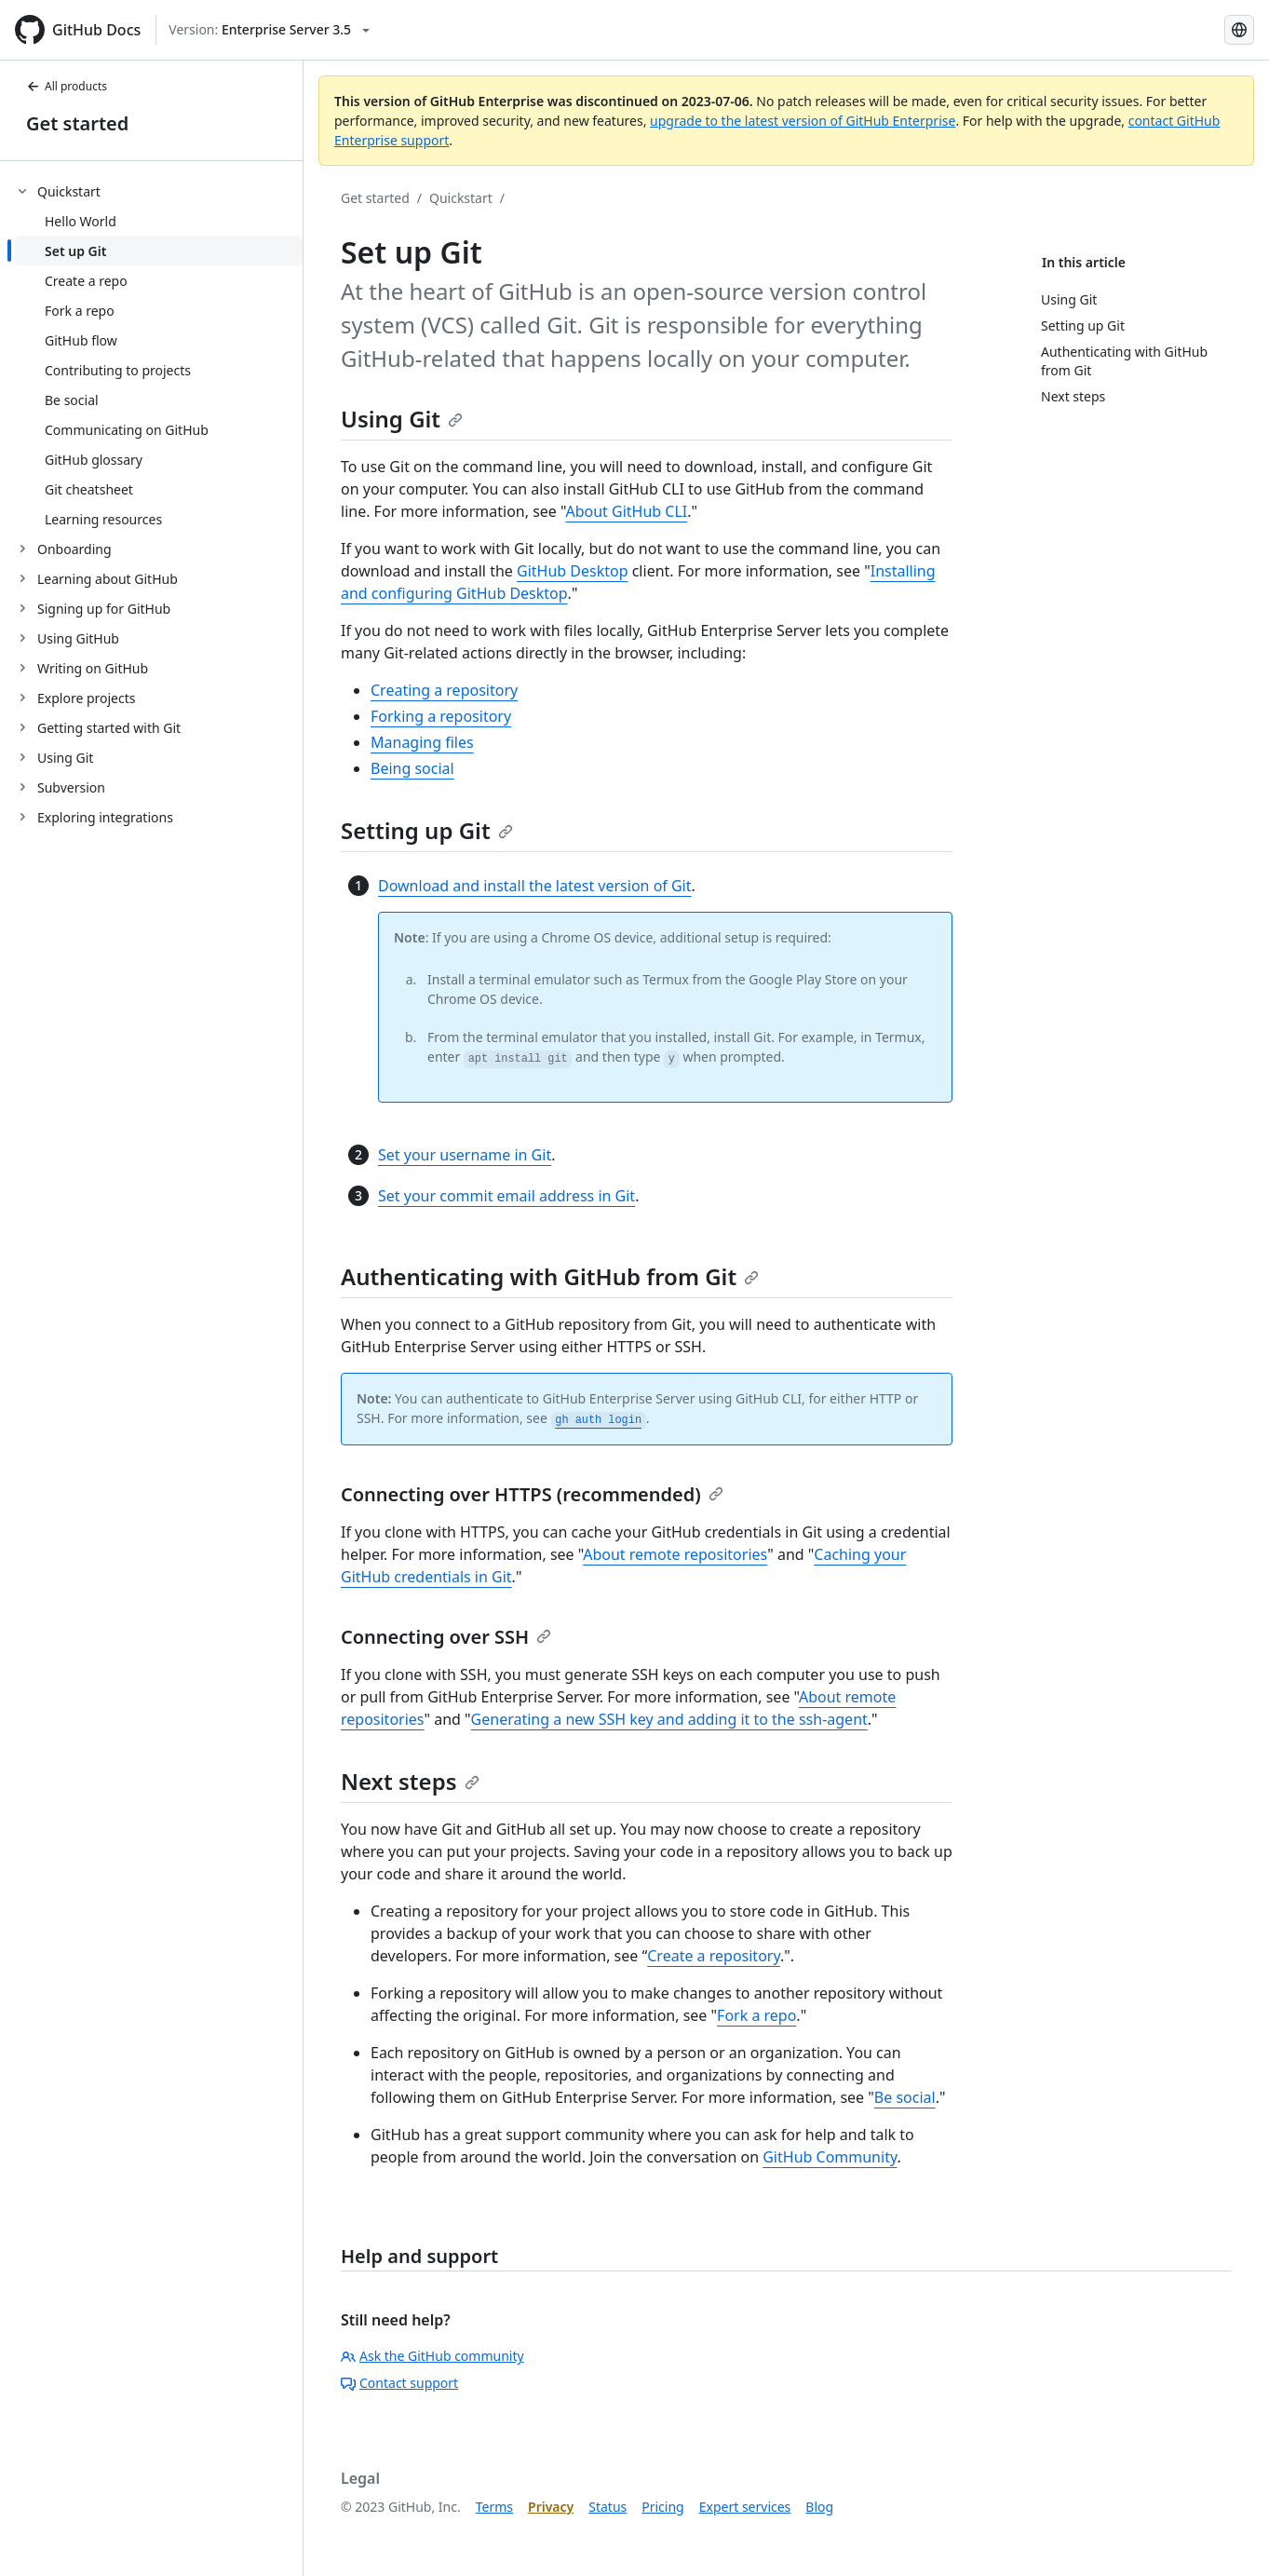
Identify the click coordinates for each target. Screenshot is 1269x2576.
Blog (819, 2506)
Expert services (745, 2506)
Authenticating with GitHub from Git (550, 1276)
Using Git (402, 418)
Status (607, 2506)
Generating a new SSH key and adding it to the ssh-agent (669, 1719)
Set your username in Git (464, 1155)
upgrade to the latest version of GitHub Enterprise (802, 120)
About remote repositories (675, 1554)
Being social (412, 768)
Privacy (551, 2506)
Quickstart (461, 198)
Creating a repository (444, 690)
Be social (905, 2097)
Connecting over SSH (446, 1636)
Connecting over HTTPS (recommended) (532, 1494)
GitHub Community (830, 2157)
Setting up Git (427, 830)
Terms (494, 2506)
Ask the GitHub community (432, 2356)
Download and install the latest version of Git (535, 885)
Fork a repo (756, 2015)
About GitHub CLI (626, 511)
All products (66, 86)
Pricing (662, 2506)
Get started (77, 123)
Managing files (422, 742)
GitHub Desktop (572, 571)
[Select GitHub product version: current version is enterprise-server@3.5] (269, 30)
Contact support (399, 2383)
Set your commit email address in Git (506, 1196)
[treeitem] (159, 355)
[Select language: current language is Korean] (1239, 30)
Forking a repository (441, 716)
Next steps (410, 1781)
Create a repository (713, 1956)
